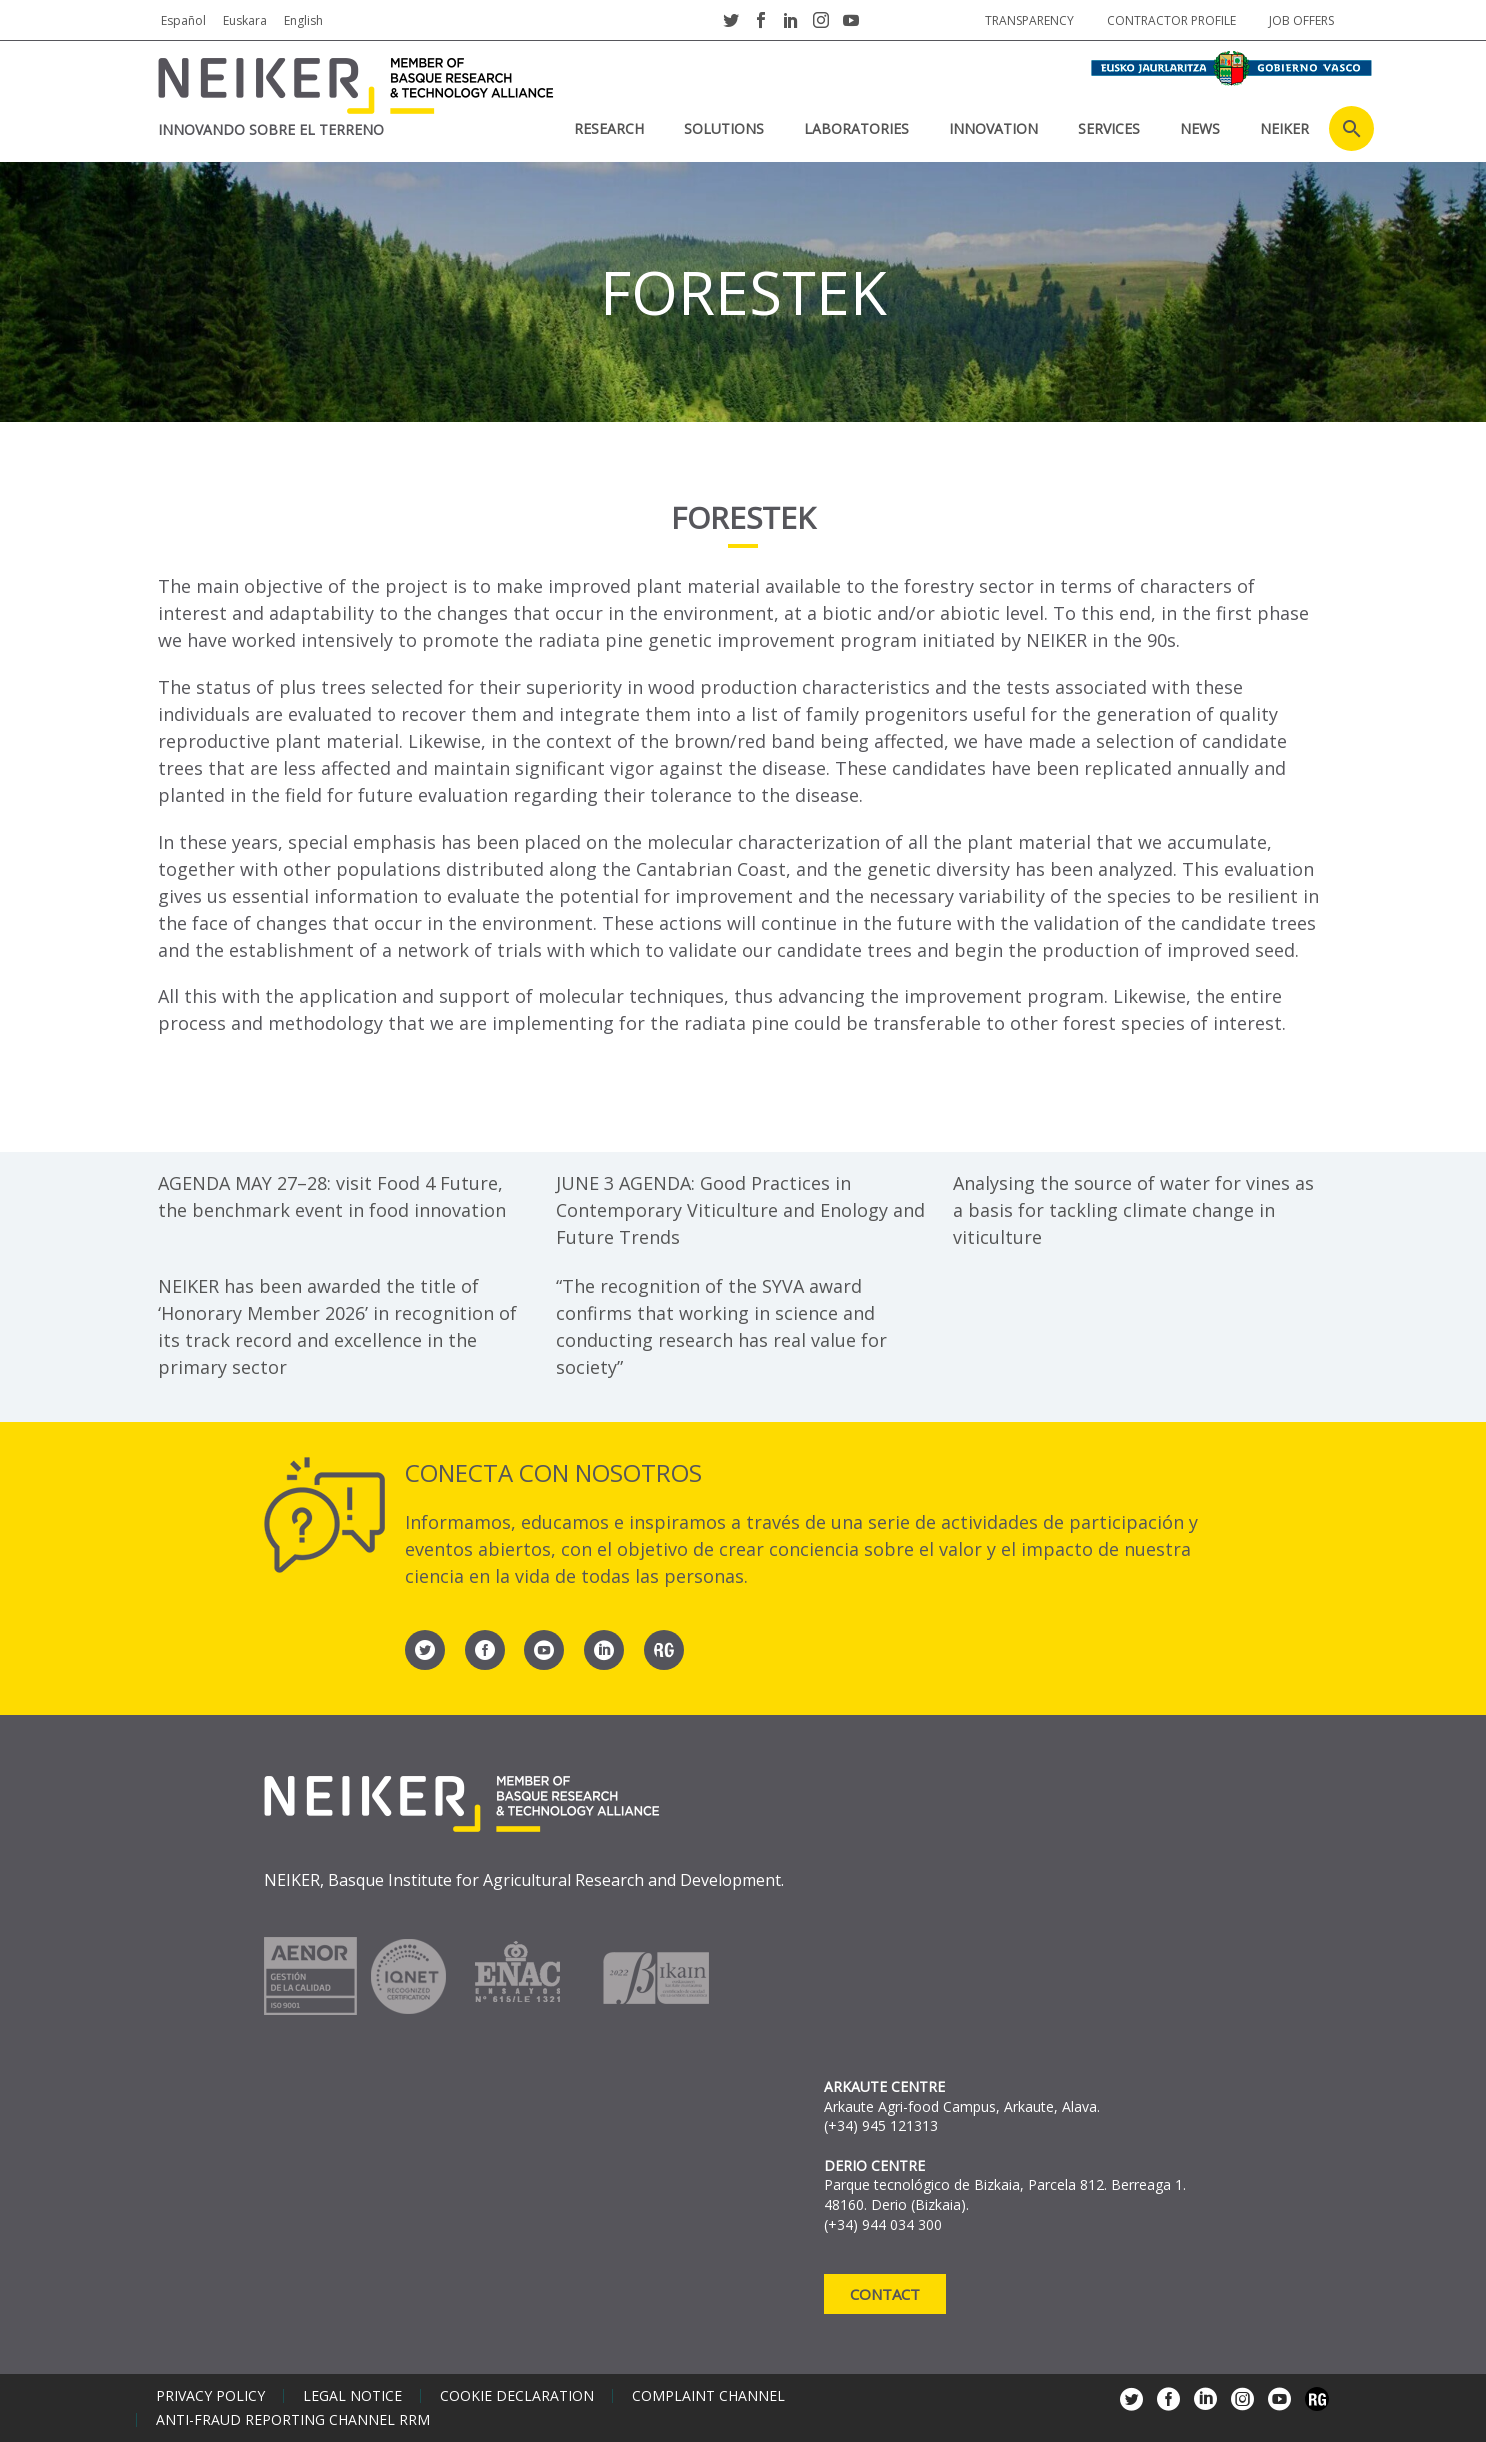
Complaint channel (708, 2396)
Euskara (245, 20)
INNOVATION (993, 128)
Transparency (1029, 20)
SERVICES (1109, 128)
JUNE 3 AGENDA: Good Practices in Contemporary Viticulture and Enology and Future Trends (740, 1210)
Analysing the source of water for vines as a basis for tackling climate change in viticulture (1133, 1210)
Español (183, 20)
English (303, 20)
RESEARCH (609, 128)
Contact (885, 2294)
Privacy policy (210, 2396)
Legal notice (352, 2396)
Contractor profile (1171, 20)
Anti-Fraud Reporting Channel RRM (293, 2420)
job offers (1301, 20)
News (1200, 128)
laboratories (856, 128)
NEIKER (1284, 128)
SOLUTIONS (724, 128)
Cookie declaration (517, 2396)
